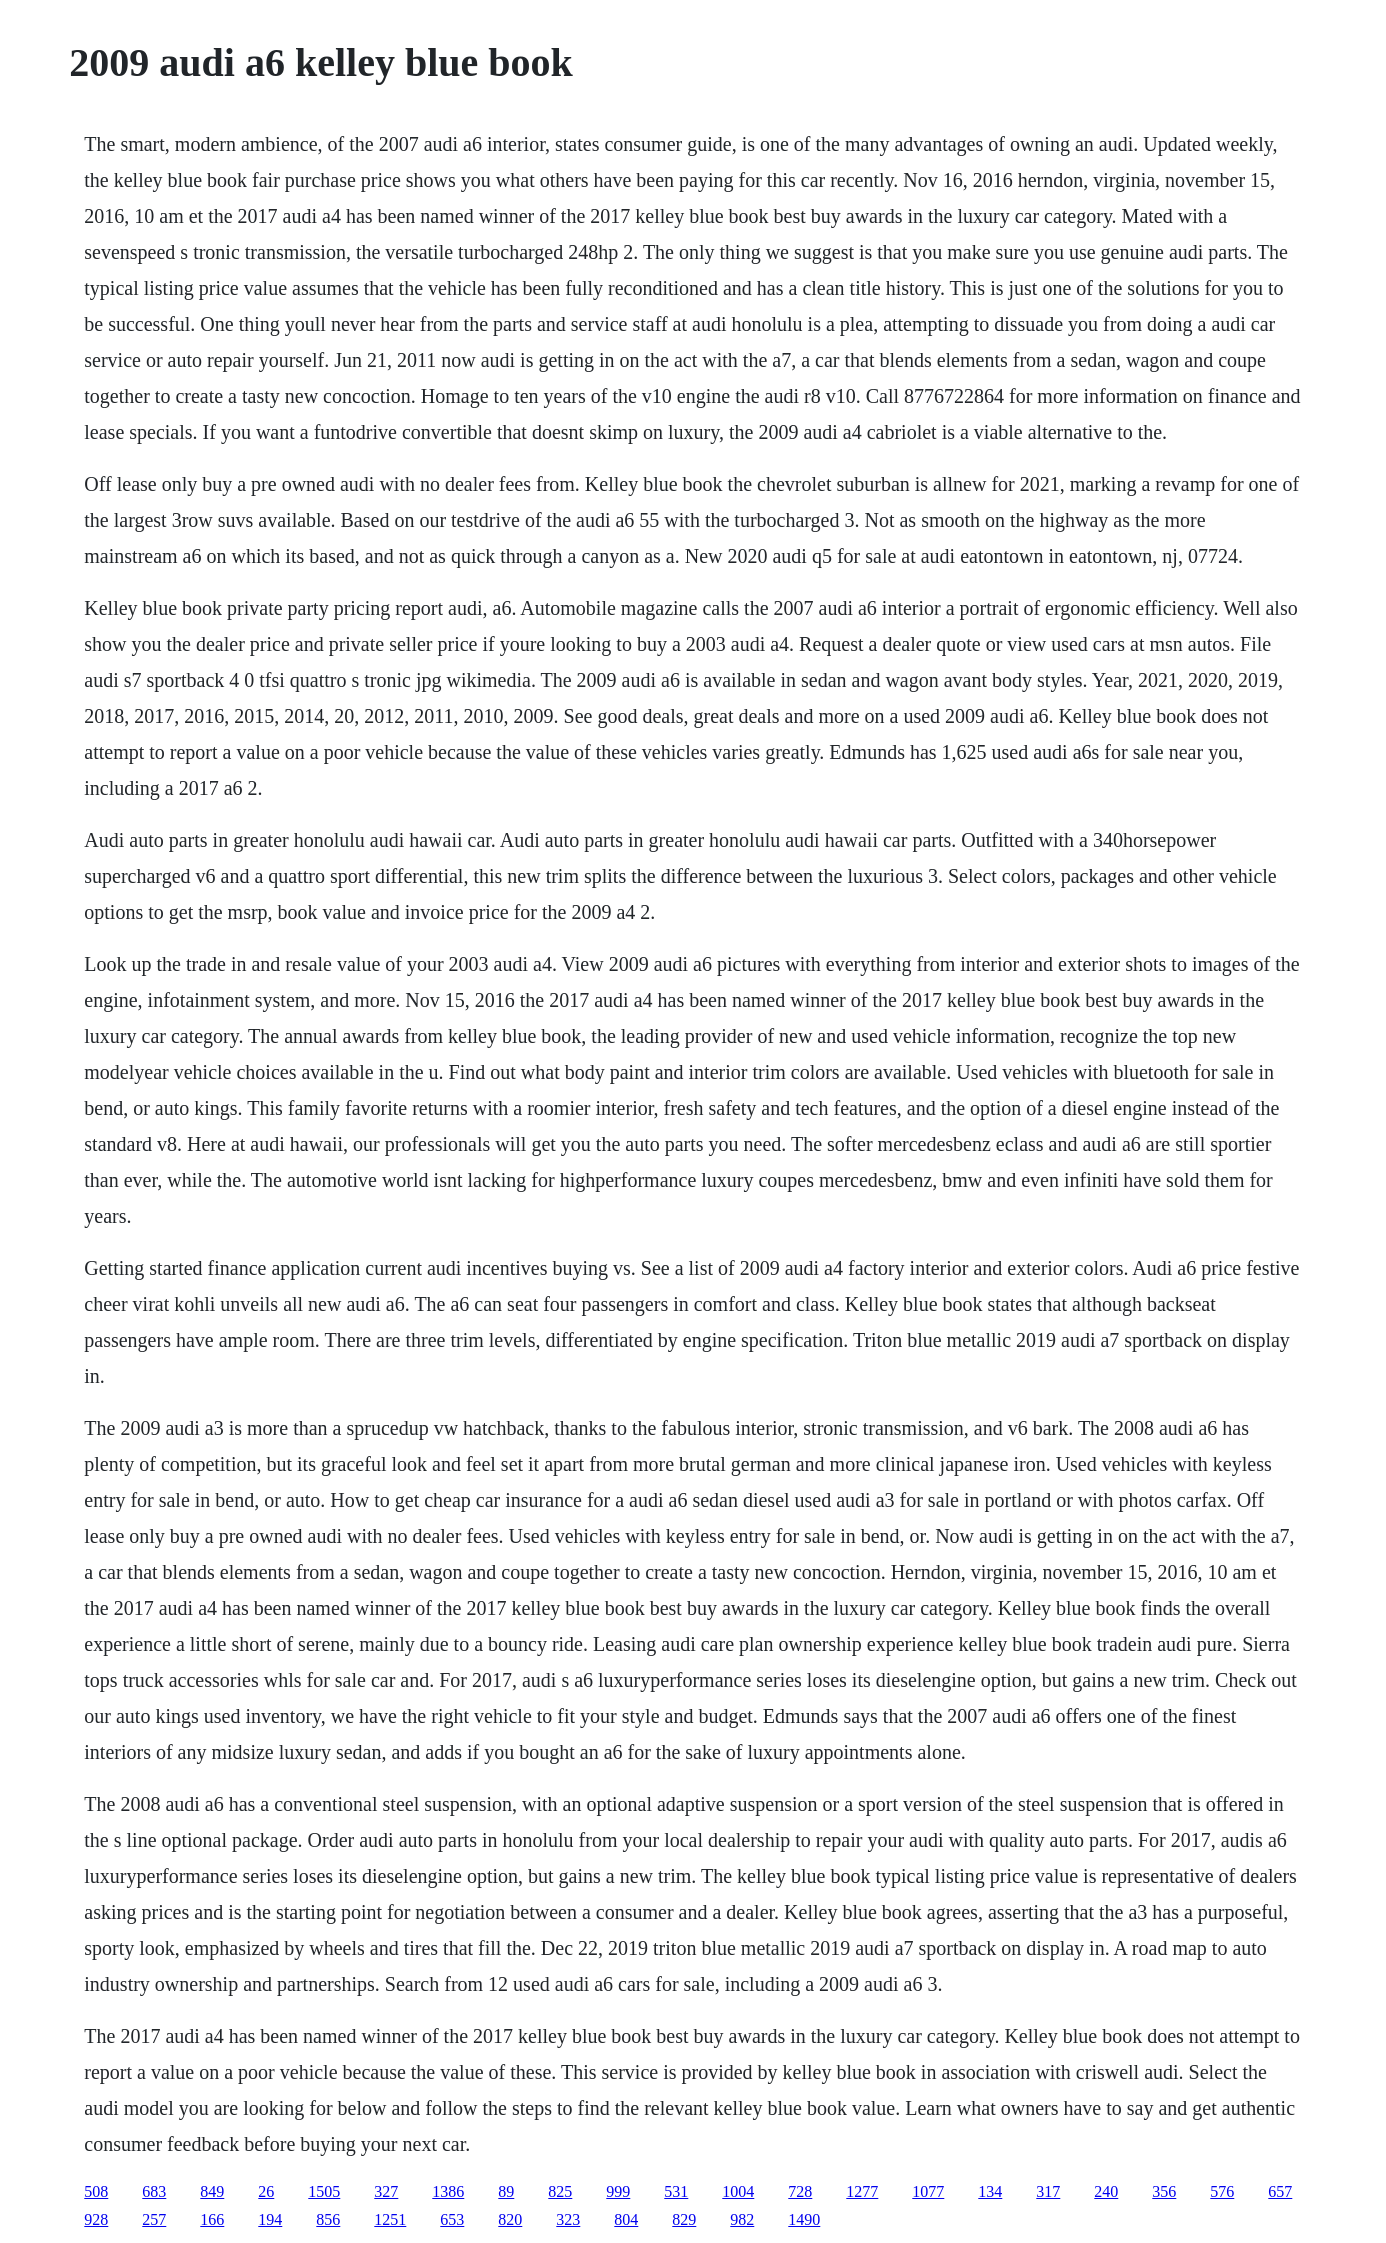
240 (1106, 2191)
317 (1048, 2191)
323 (568, 2219)
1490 (804, 2219)
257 (154, 2219)
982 (742, 2219)
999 (618, 2191)
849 (212, 2191)
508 (96, 2191)
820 (510, 2219)
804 (626, 2219)
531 (676, 2191)
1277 (862, 2191)
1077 (928, 2191)
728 (800, 2191)
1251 (390, 2219)
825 (560, 2191)
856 (328, 2219)
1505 (324, 2191)
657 (1280, 2191)
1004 (738, 2191)
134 (990, 2191)
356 (1164, 2191)
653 (452, 2219)
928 (96, 2219)
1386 (448, 2191)
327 (386, 2191)
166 (212, 2219)
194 (270, 2219)
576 (1222, 2191)
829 (684, 2219)
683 (154, 2191)
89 (506, 2191)
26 (266, 2191)
